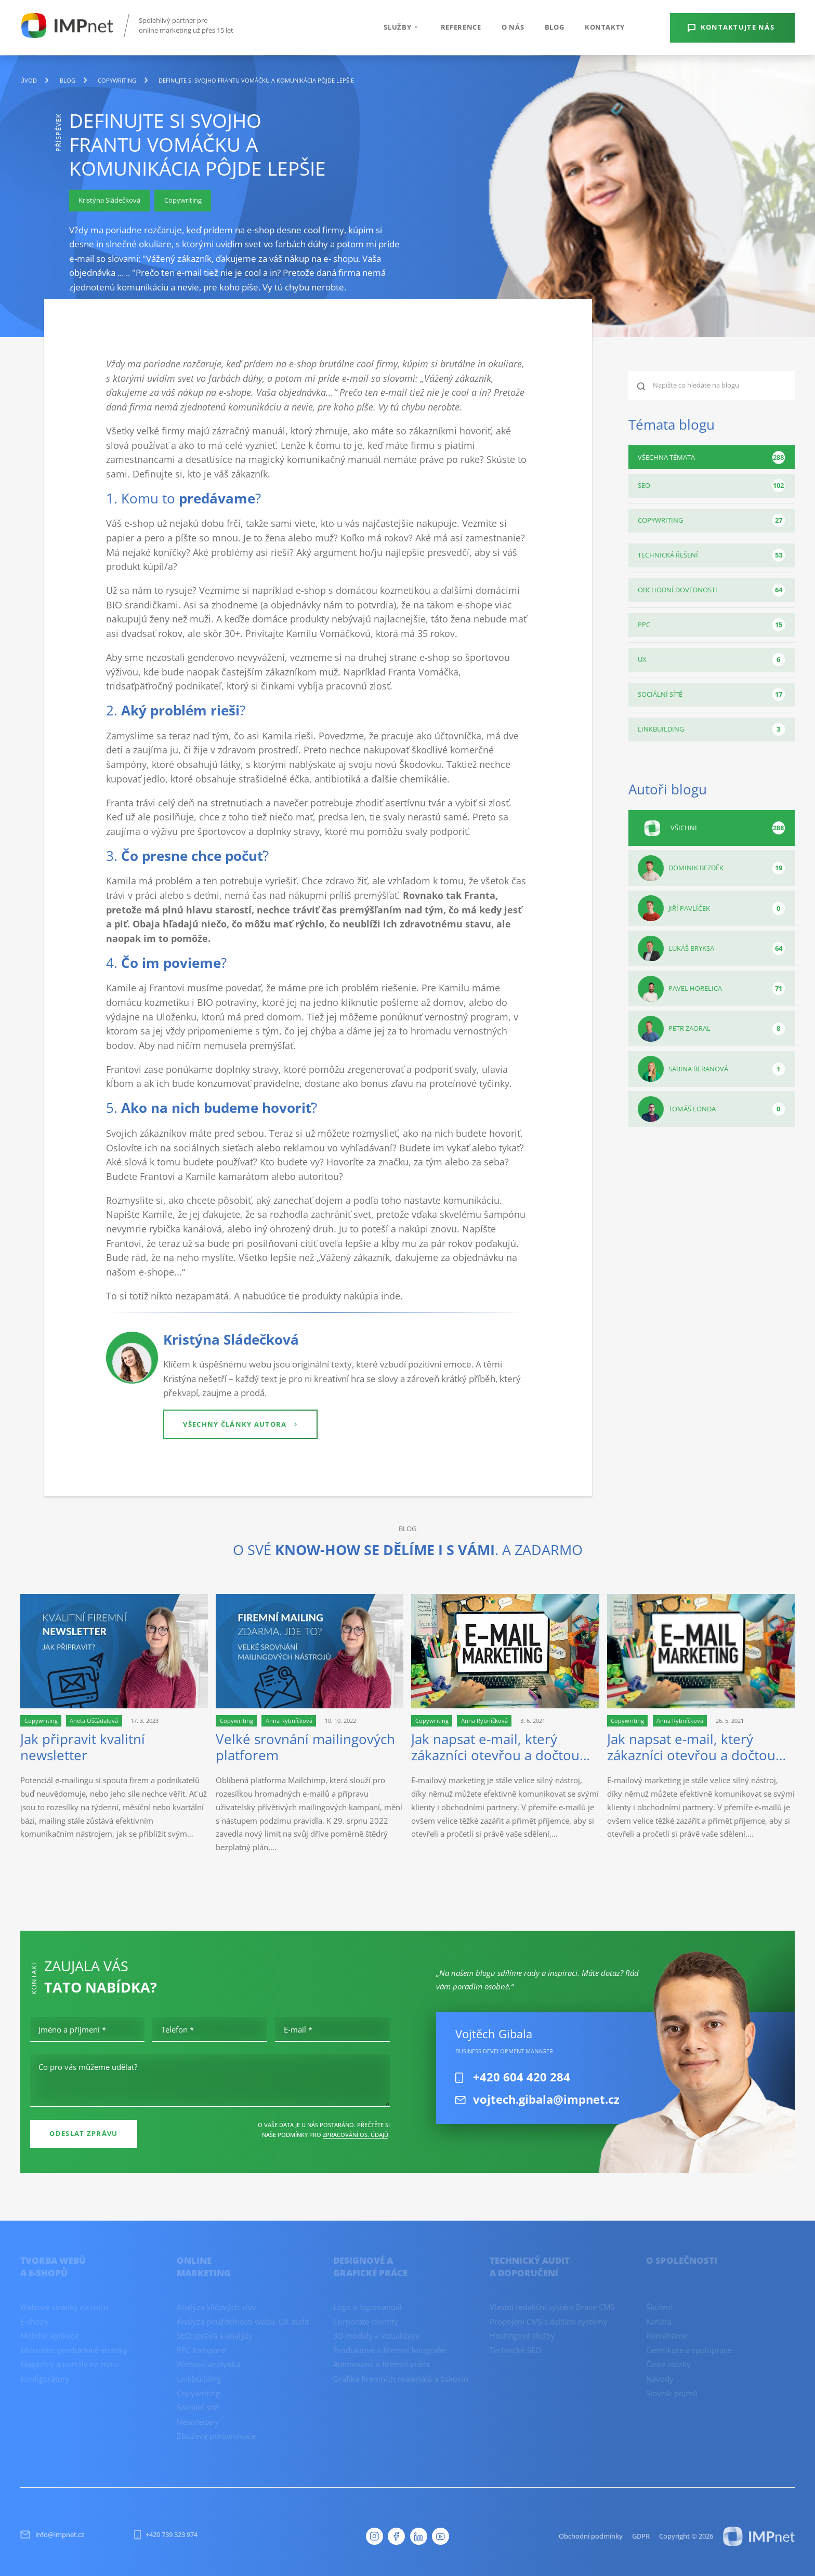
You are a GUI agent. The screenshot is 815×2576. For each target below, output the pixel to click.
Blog (554, 27)
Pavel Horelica (711, 989)
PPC (711, 624)
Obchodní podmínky (591, 2536)
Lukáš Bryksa (711, 949)
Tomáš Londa (711, 1109)
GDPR (641, 2536)
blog (67, 80)
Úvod (28, 80)
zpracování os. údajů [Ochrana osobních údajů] (355, 2135)
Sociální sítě (711, 694)
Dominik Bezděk (711, 868)
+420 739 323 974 (166, 2534)
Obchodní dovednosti (711, 589)
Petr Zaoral (711, 1029)
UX (711, 659)
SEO (711, 485)
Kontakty (605, 27)
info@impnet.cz (52, 2534)
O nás (513, 27)
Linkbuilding (711, 729)
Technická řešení (711, 555)
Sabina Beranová (711, 1069)
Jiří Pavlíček (711, 908)
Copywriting (117, 80)
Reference (461, 27)
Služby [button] (402, 27)
